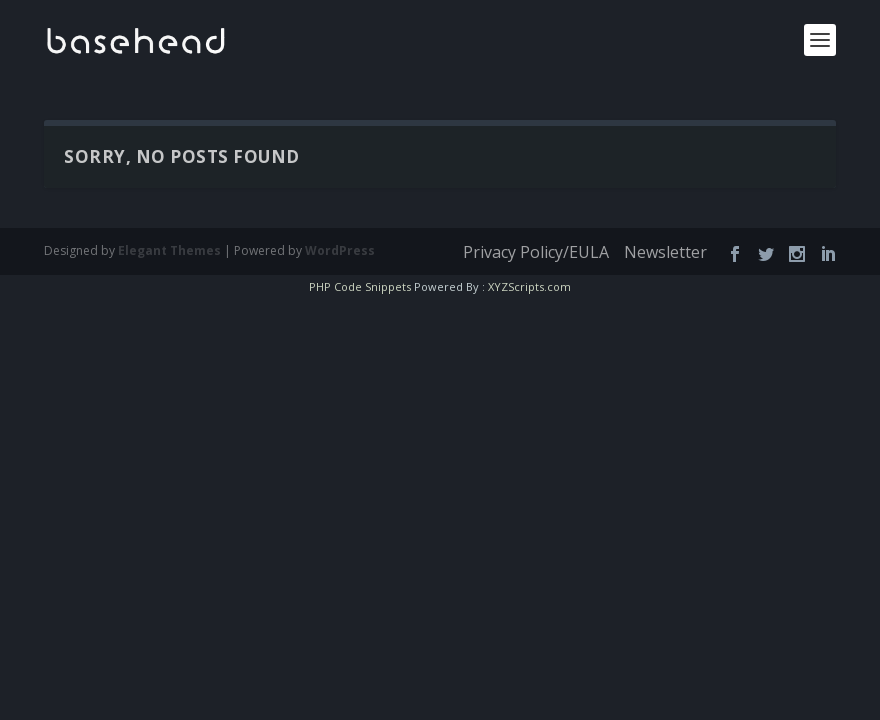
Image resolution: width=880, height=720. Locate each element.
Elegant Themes (155, 250)
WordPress (302, 250)
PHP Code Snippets (366, 286)
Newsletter (668, 252)
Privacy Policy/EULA (543, 252)
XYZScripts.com (522, 286)
